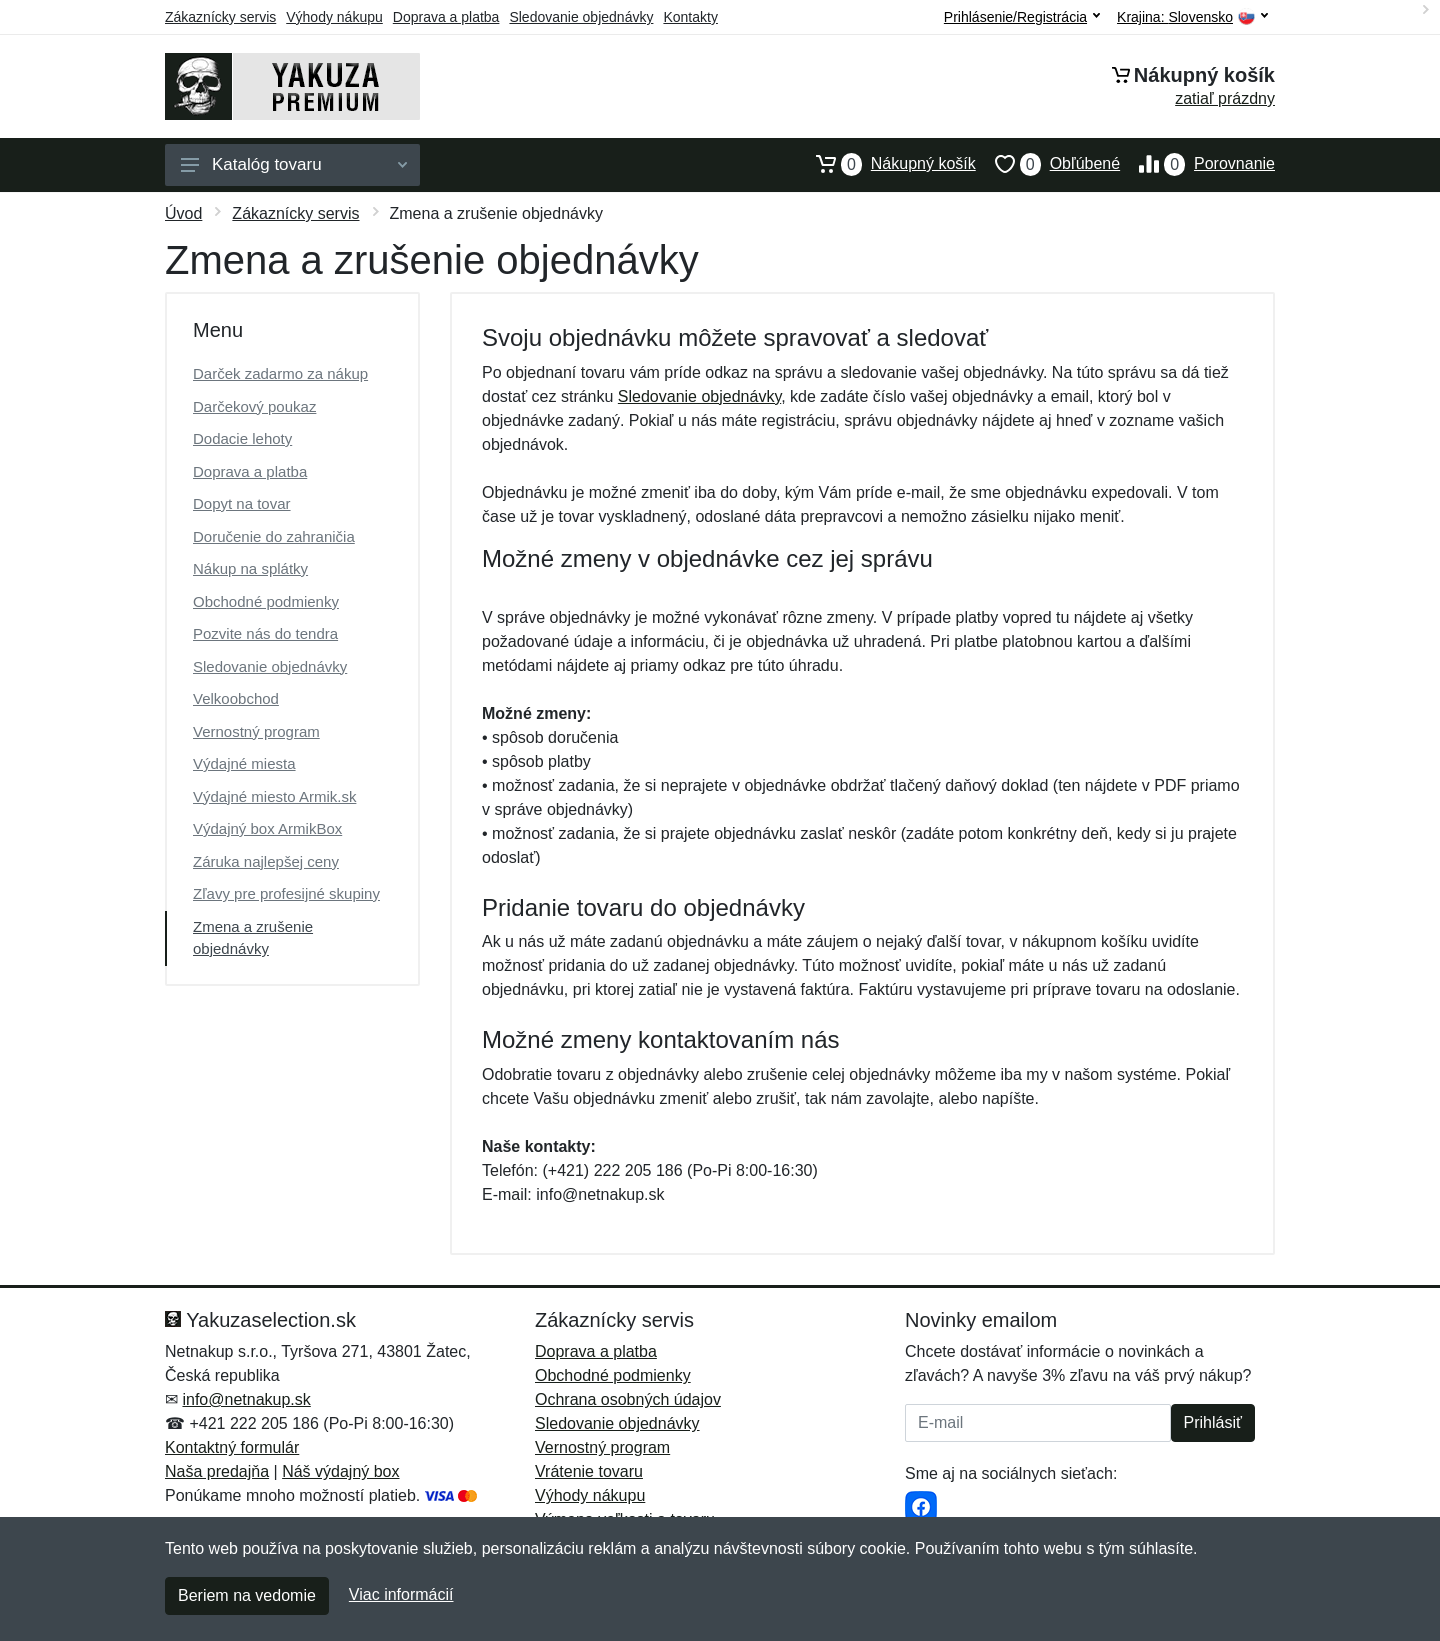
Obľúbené (1048, 164)
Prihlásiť (1213, 1422)
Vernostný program (256, 731)
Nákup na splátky (250, 568)
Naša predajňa (217, 1471)
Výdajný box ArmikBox (267, 828)
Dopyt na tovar (242, 503)
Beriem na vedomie (247, 1595)
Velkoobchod (236, 698)
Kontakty (690, 17)
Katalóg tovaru (294, 164)
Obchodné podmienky (266, 601)
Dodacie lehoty (242, 438)
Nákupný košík (886, 164)
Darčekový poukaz (254, 406)
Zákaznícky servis (220, 17)
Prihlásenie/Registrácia (1022, 17)
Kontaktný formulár (232, 1447)
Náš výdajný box (340, 1471)
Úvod (183, 213)
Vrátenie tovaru (589, 1471)
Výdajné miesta (244, 763)
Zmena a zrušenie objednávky (253, 938)
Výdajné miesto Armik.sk (274, 796)
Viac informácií (401, 1594)
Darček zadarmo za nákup (280, 373)
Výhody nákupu (334, 17)
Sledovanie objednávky (581, 17)
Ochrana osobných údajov (628, 1399)
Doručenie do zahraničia (274, 536)
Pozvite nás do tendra (265, 633)
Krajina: (1192, 17)
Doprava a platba (446, 17)
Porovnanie (1197, 164)
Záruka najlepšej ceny (266, 861)
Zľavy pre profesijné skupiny (286, 893)
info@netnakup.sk (246, 1399)
